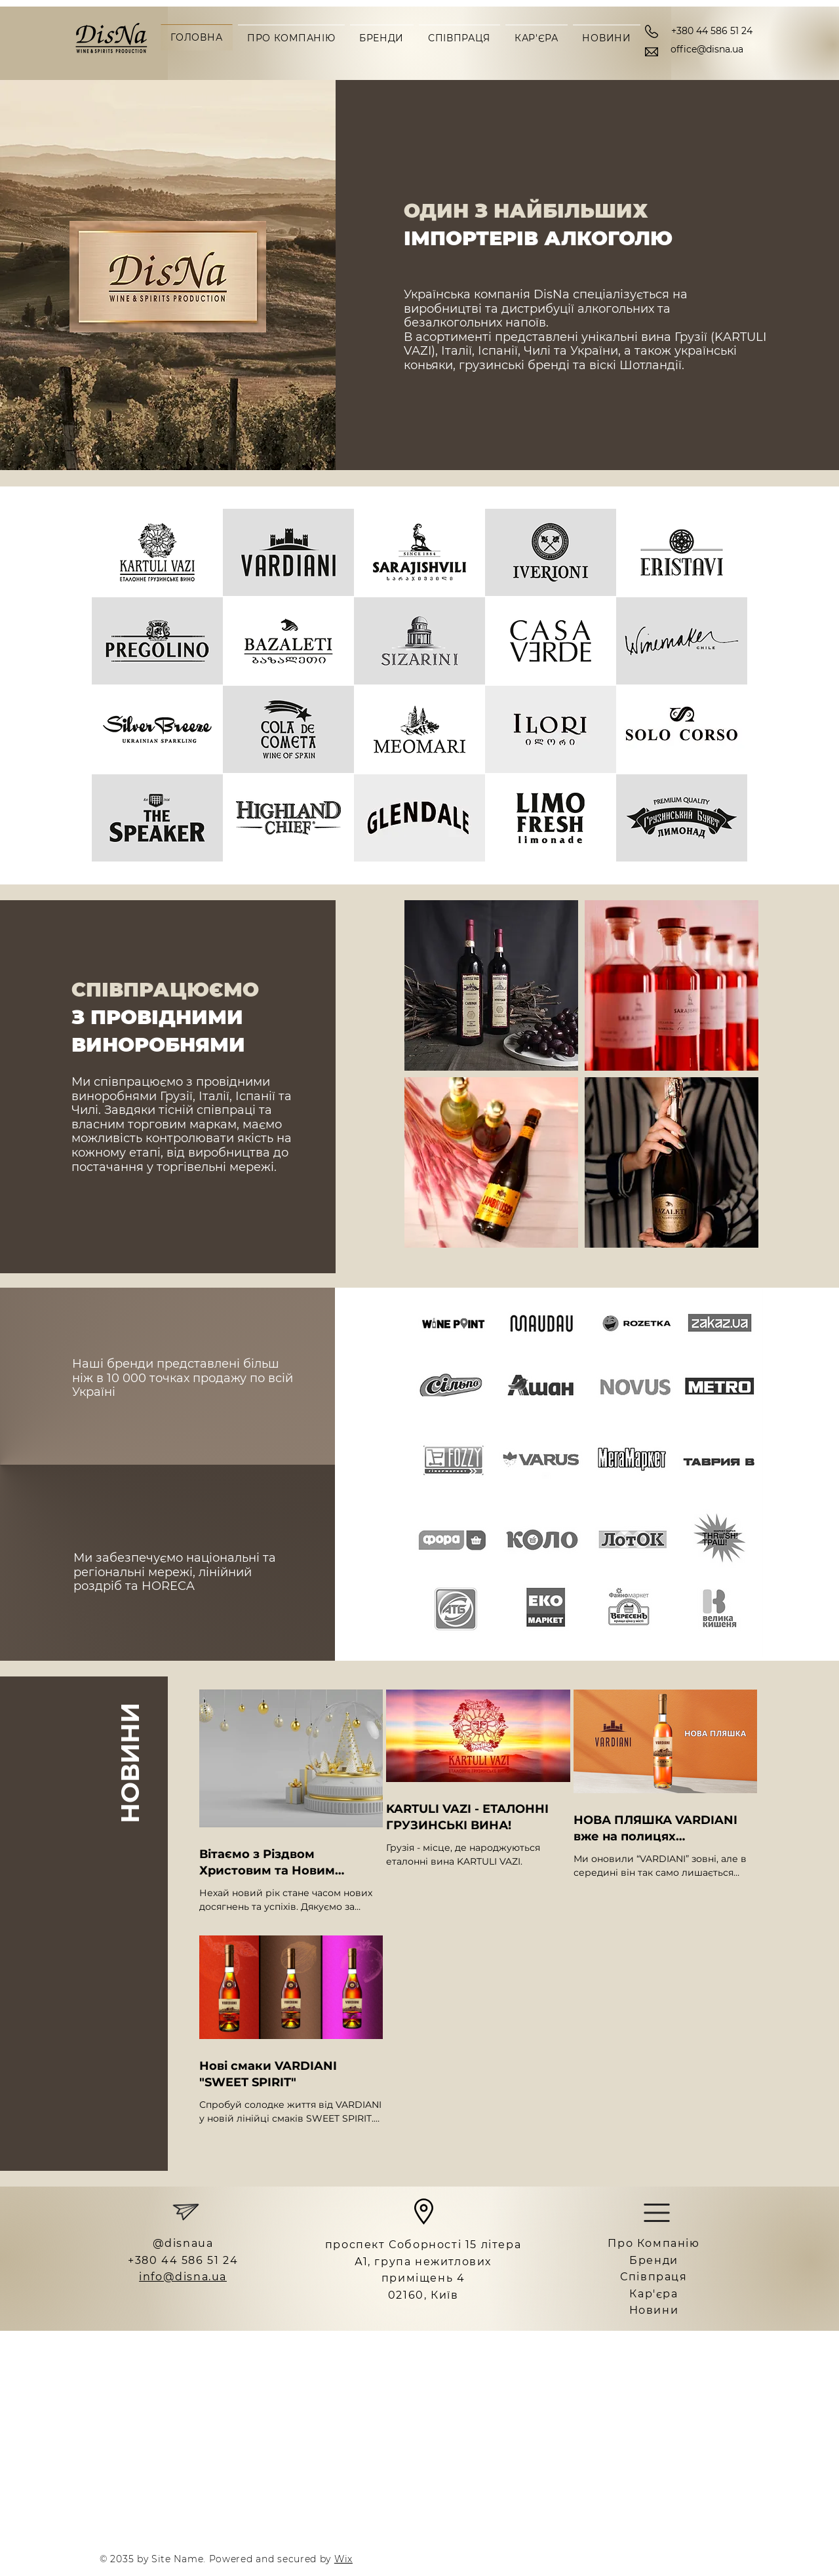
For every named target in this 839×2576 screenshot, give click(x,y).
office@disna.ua (707, 49)
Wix (343, 2559)
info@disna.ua (183, 2276)
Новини (654, 2310)
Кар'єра (653, 2294)
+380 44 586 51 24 (711, 31)
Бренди (653, 2260)
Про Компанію (653, 2243)
